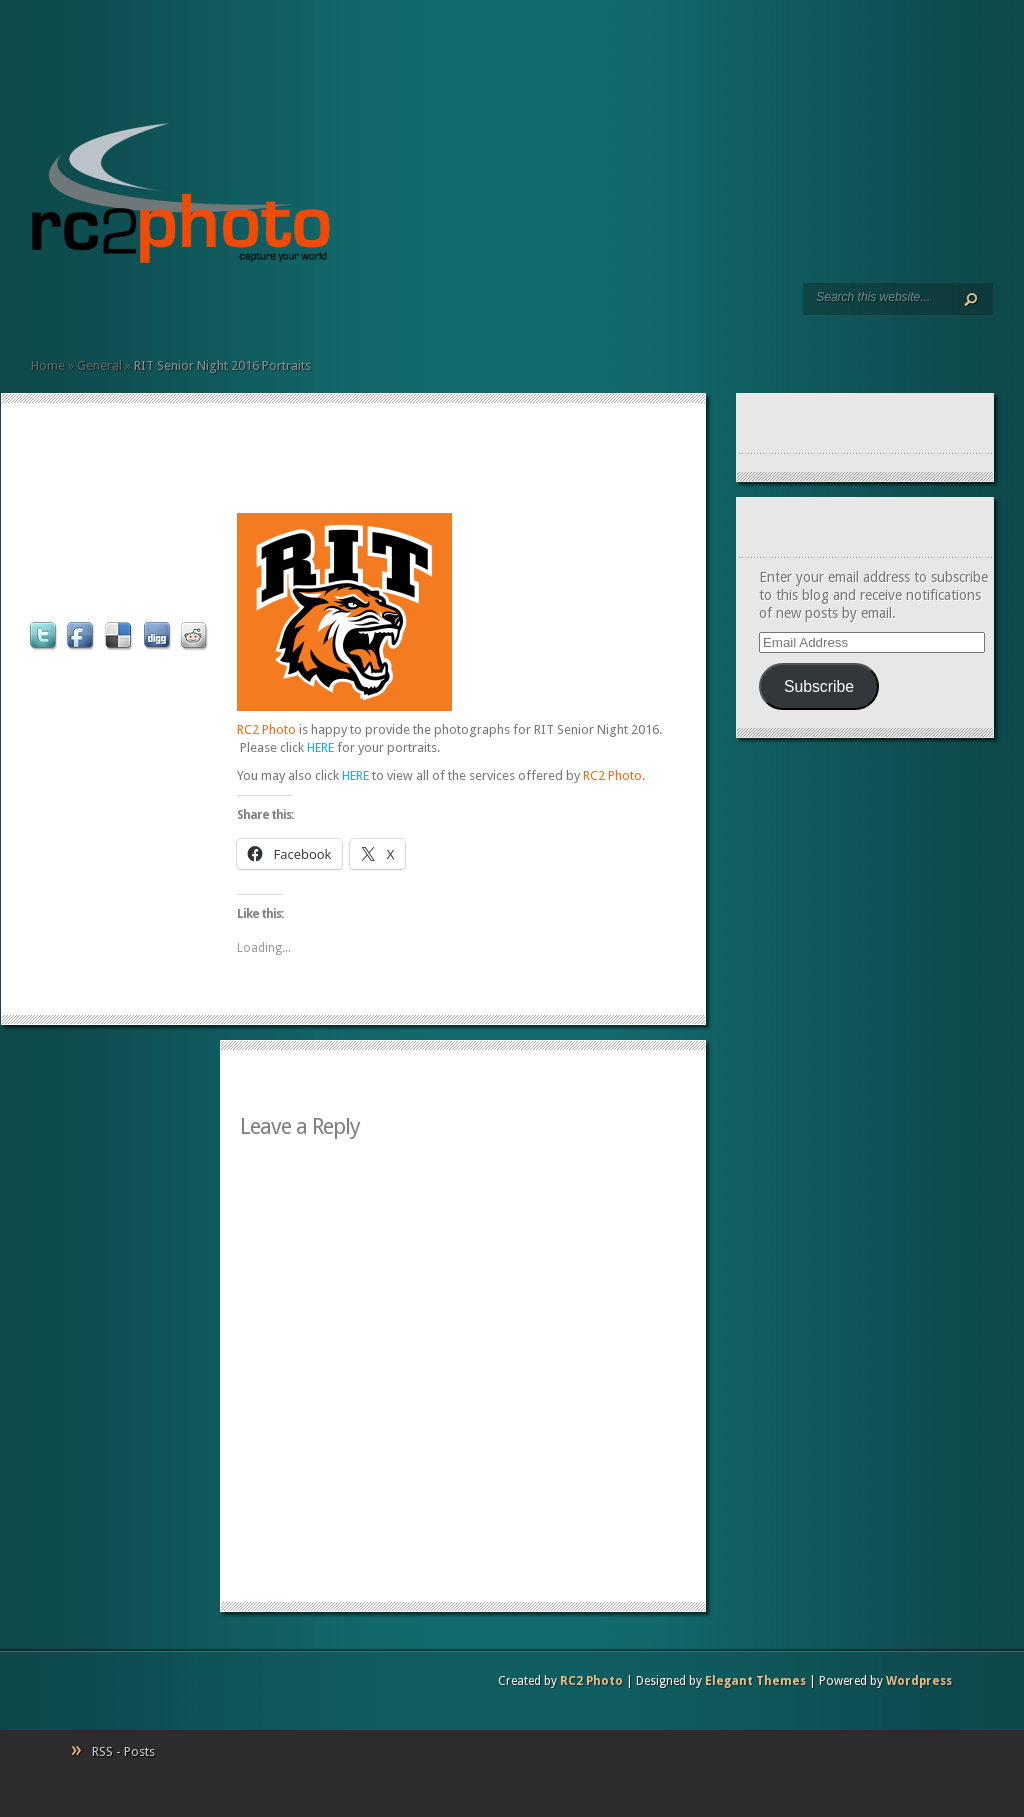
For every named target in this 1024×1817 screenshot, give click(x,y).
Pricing (119, 310)
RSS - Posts (123, 1751)
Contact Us (135, 310)
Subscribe (819, 686)
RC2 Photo (591, 1681)
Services (55, 310)
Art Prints (71, 310)
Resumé (87, 310)
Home (39, 310)
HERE (320, 747)
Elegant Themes (755, 1681)
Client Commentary (103, 310)
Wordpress (919, 1681)
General (99, 365)
